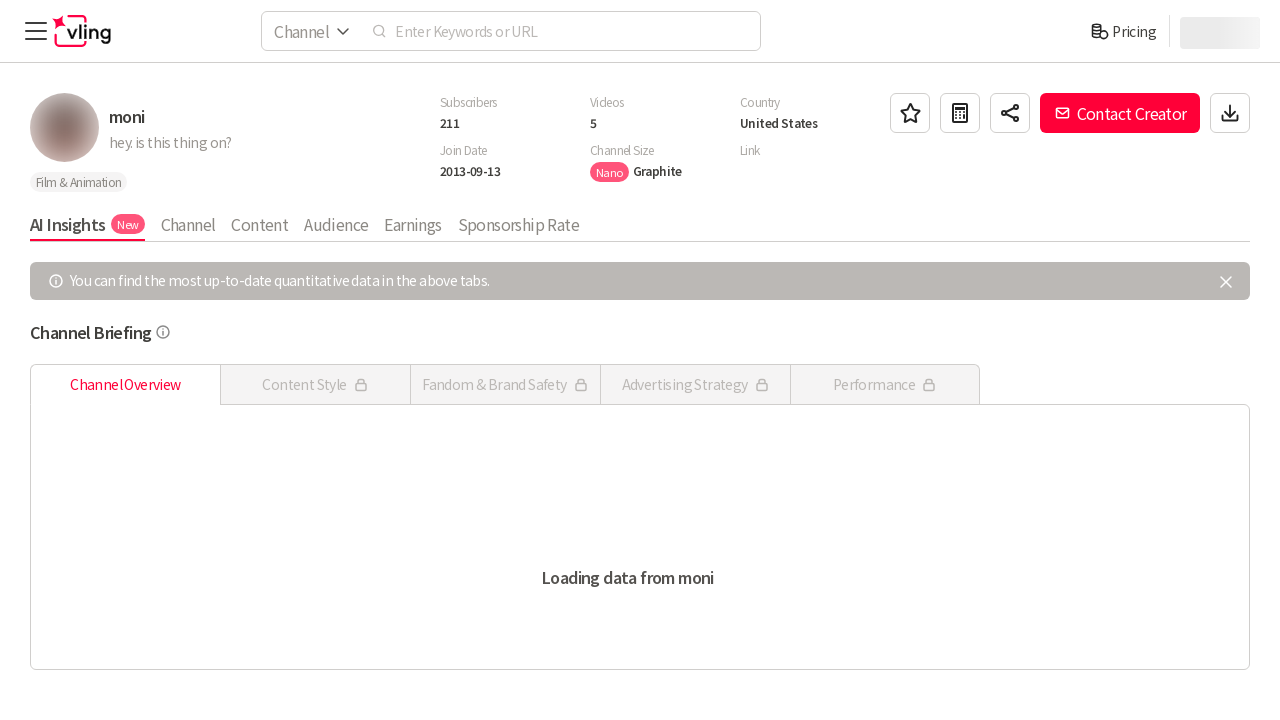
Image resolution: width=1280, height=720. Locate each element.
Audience (336, 224)
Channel (188, 224)
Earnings (412, 224)
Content (259, 224)
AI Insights (87, 224)
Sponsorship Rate (518, 224)
